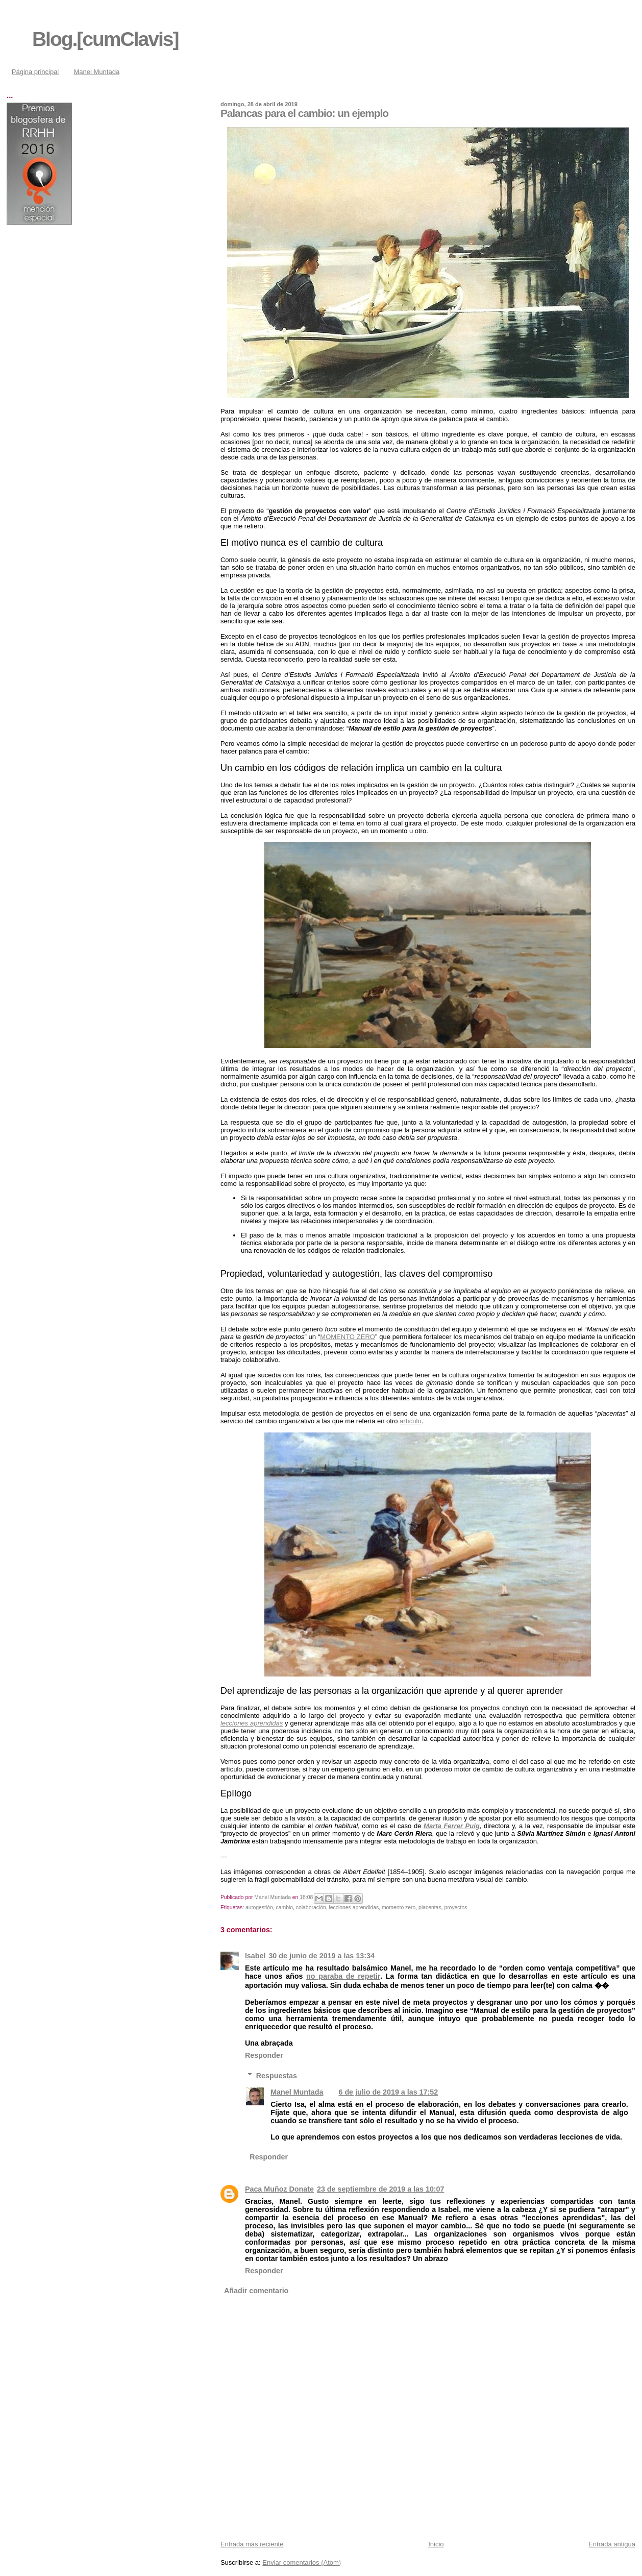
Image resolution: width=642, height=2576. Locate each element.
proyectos (455, 1907)
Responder (264, 2055)
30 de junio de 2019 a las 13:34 (321, 1956)
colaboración (311, 1907)
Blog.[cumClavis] (105, 39)
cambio (284, 1907)
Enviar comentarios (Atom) (301, 2562)
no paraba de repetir (343, 1976)
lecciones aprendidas (251, 1723)
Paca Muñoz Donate (279, 2189)
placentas (429, 1907)
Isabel (255, 1956)
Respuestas (276, 2075)
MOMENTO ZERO (347, 1337)
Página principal (35, 72)
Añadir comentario (256, 2291)
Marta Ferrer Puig (452, 1826)
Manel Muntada (97, 72)
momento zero (398, 1907)
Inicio (435, 2544)
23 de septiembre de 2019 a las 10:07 (381, 2189)
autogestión (259, 1907)
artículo (411, 1421)
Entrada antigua (611, 2544)
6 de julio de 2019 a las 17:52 (388, 2092)
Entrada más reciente (252, 2544)
